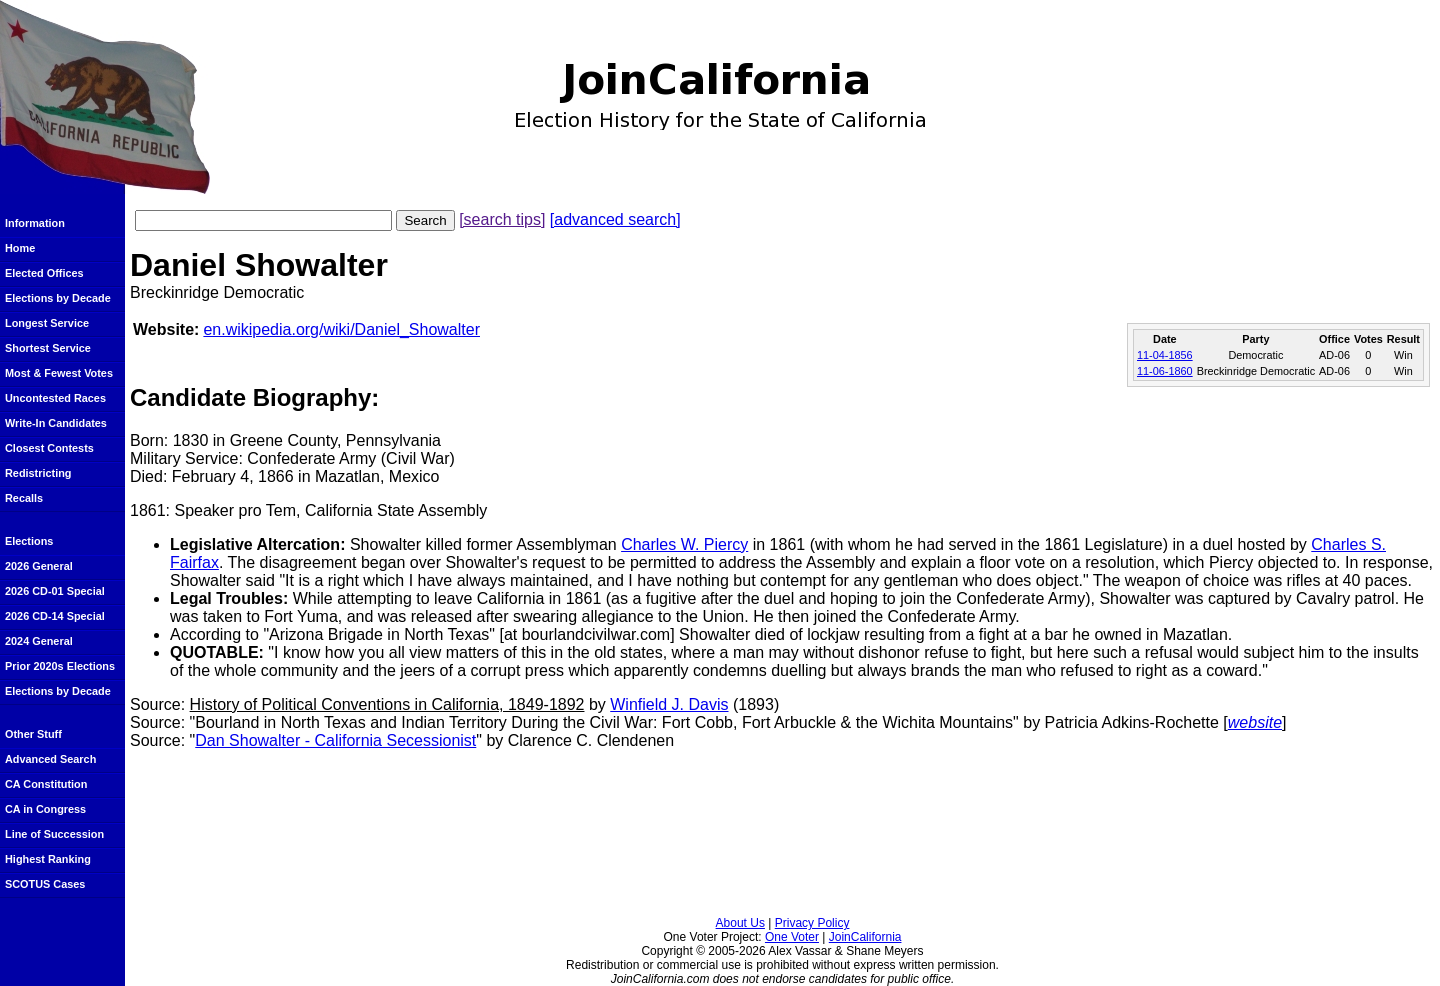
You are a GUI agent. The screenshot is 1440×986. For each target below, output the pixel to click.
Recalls (24, 498)
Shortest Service (48, 348)
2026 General (39, 566)
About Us (740, 923)
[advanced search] (615, 219)
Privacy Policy (812, 923)
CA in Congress (45, 809)
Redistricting (38, 473)
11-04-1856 (1165, 355)
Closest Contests (49, 448)
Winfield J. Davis (669, 704)
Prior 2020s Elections (60, 666)
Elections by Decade (58, 298)
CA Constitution (46, 784)
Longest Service (47, 323)
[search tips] (502, 219)
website (1255, 722)
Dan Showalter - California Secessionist (335, 740)
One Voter (792, 937)
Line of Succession (54, 834)
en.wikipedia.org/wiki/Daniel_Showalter (341, 329)
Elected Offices (44, 273)
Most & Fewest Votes (59, 373)
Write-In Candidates (56, 423)
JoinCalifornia (865, 937)
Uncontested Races (55, 398)
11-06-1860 (1165, 371)
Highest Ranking (48, 859)
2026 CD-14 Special (55, 616)
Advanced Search (50, 759)
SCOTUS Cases (45, 884)
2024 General (39, 641)
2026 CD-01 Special (55, 591)
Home (20, 248)
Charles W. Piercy (684, 544)
